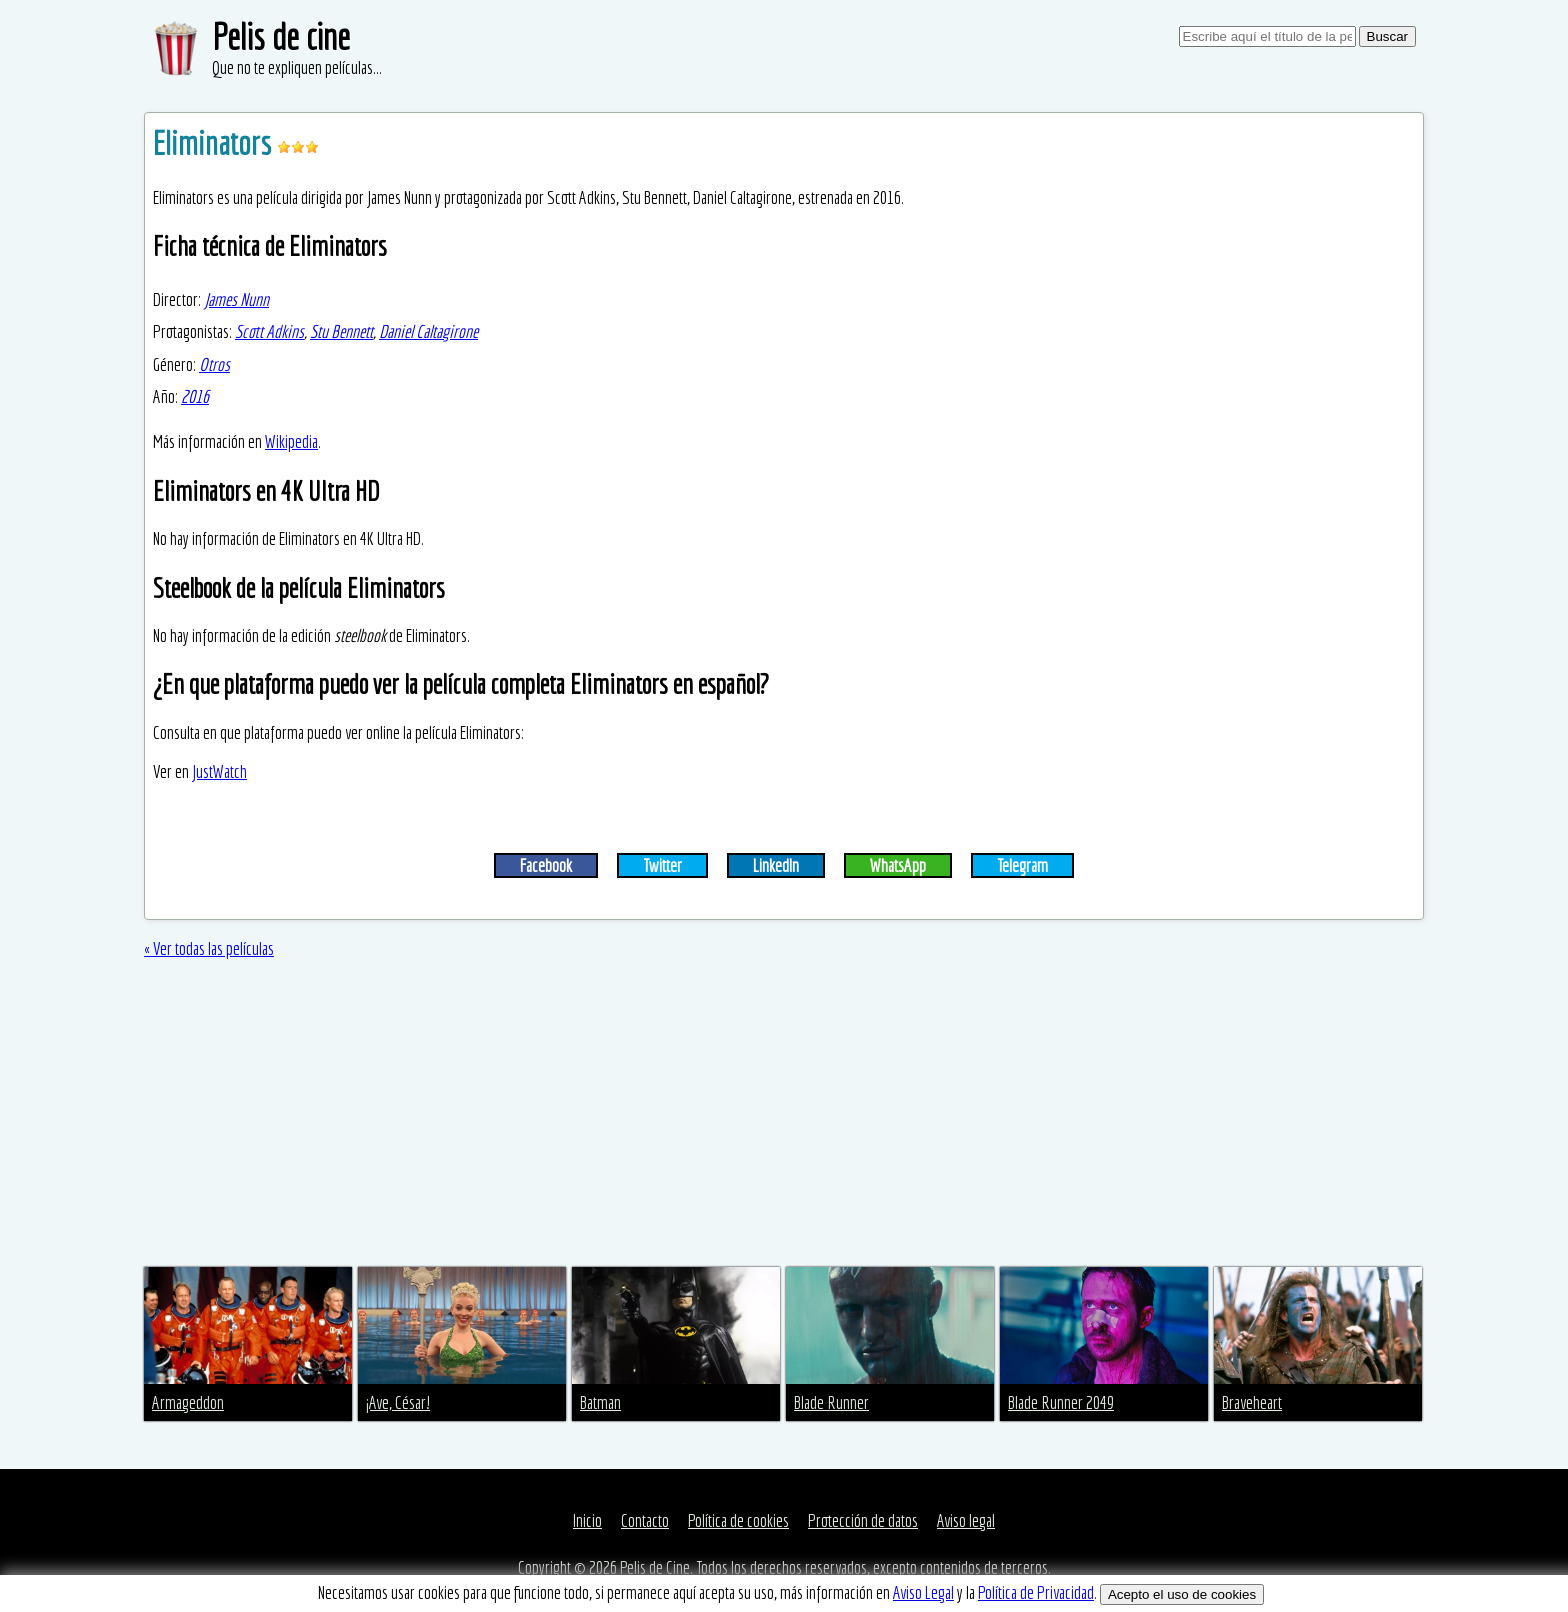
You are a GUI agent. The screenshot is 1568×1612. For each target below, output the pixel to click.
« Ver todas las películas (209, 948)
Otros (214, 364)
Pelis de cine (281, 36)
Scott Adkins (269, 331)
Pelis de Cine (655, 1567)
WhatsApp (898, 865)
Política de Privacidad (1036, 1592)
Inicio (587, 1520)
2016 (195, 396)
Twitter (662, 865)
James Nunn (236, 299)
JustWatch (219, 771)
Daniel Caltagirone (428, 331)
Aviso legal (966, 1520)
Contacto (645, 1520)
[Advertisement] (784, 1117)
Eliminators (215, 143)
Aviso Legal (923, 1592)
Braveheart (1252, 1402)
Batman (600, 1402)
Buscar (1387, 36)
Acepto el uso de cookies (1182, 1594)
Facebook (546, 865)
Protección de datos (863, 1520)
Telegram (1022, 865)
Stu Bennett (341, 331)
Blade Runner (831, 1402)
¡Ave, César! (398, 1402)
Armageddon (188, 1402)
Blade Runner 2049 (1061, 1402)
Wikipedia (291, 441)
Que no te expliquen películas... (297, 67)
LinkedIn (776, 865)
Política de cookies (738, 1520)
